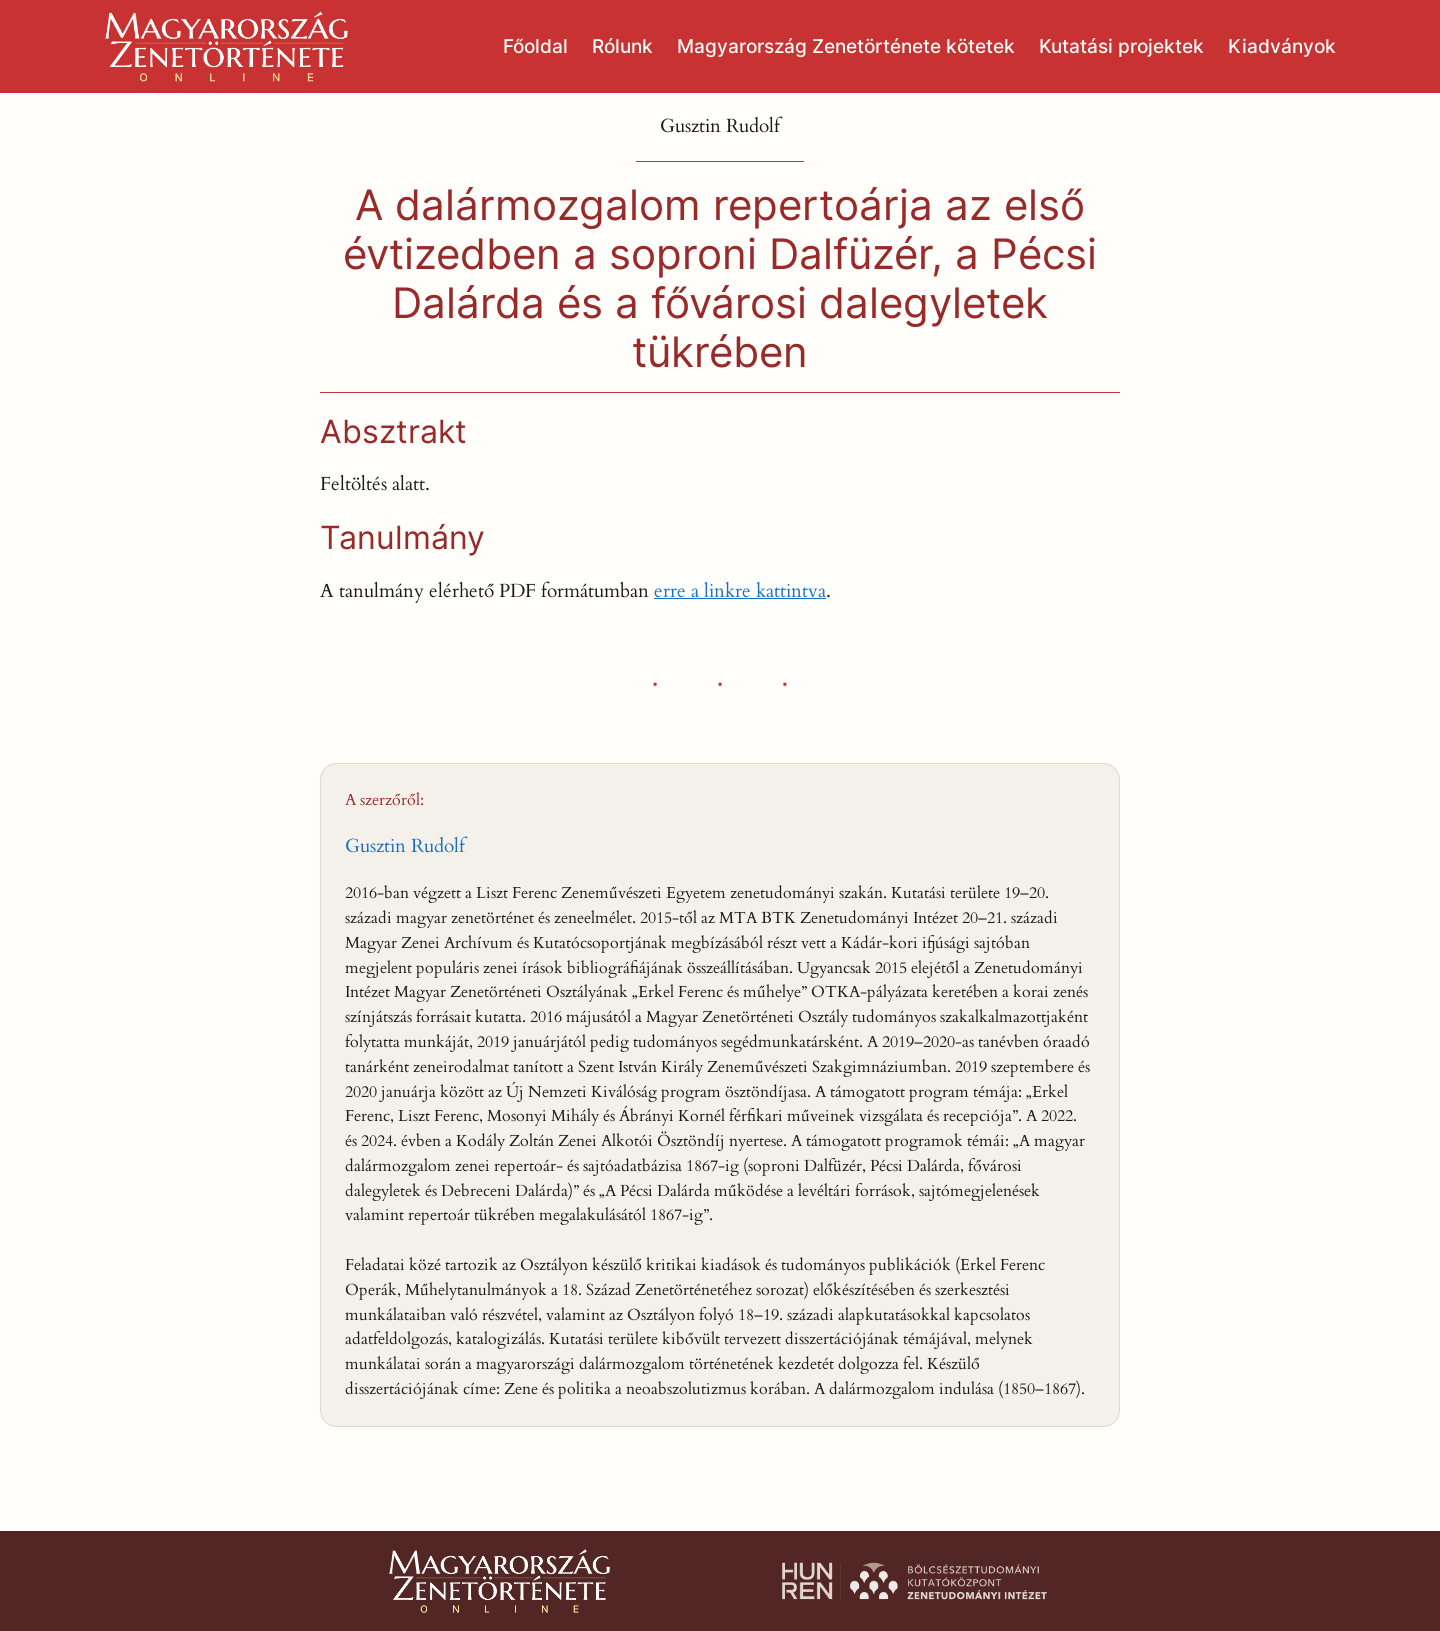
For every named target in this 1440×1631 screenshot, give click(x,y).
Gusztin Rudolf (405, 846)
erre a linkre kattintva (740, 591)
